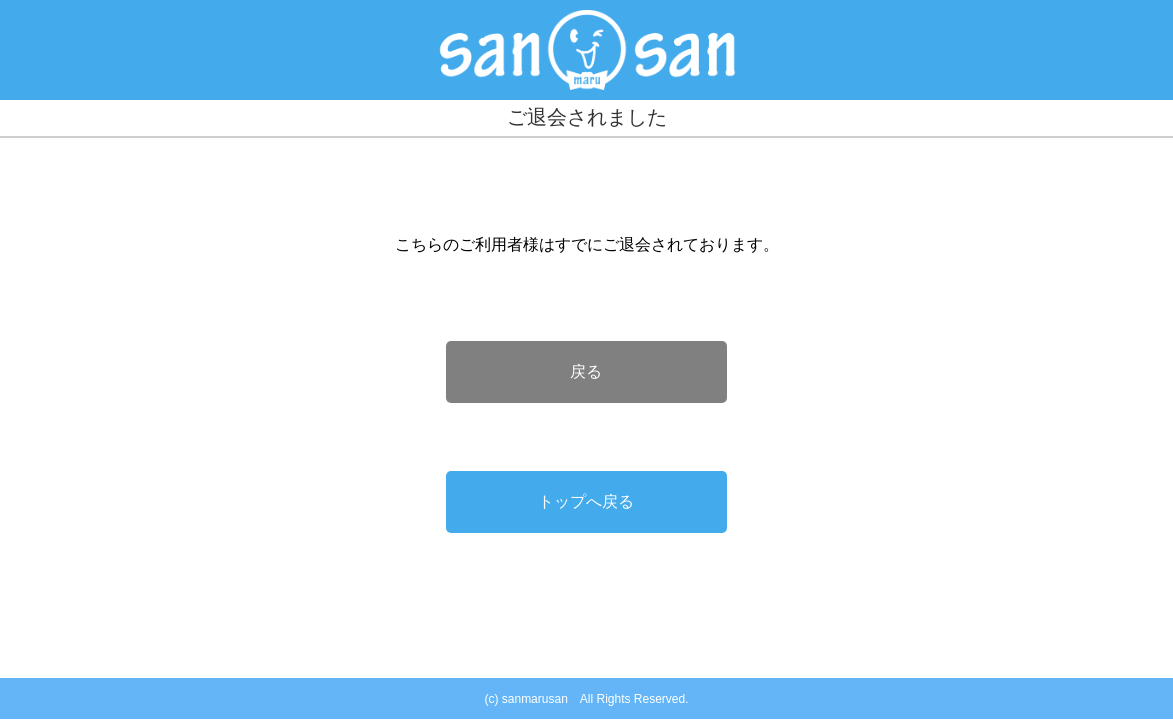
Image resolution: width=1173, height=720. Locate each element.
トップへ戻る (586, 501)
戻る (586, 371)
